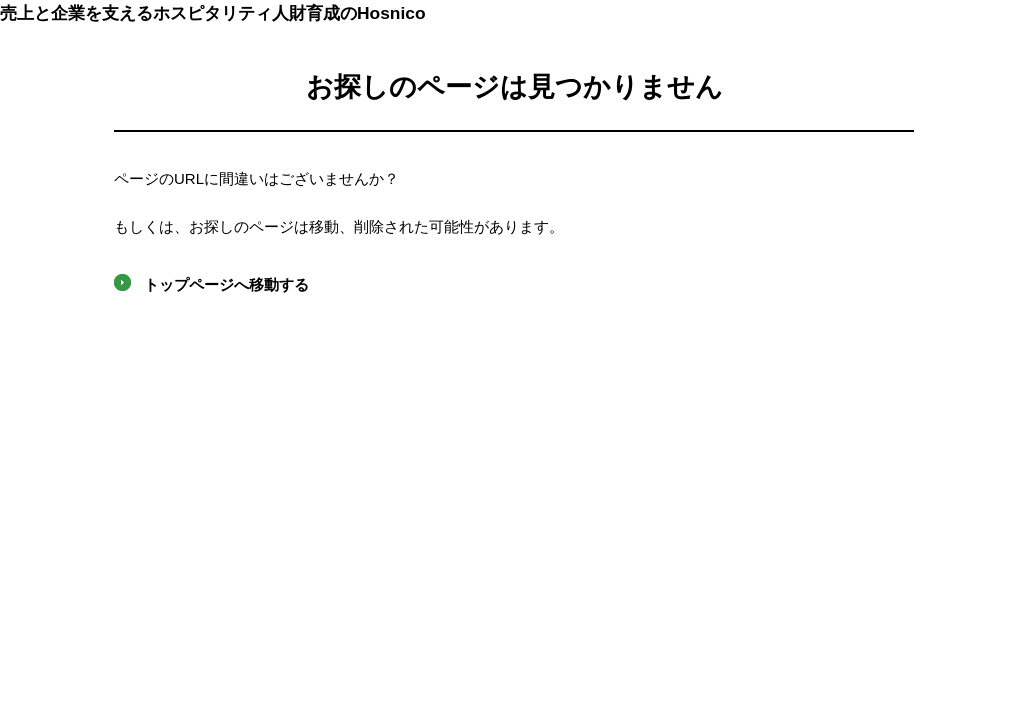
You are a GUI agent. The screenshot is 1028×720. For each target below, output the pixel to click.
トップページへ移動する (226, 284)
